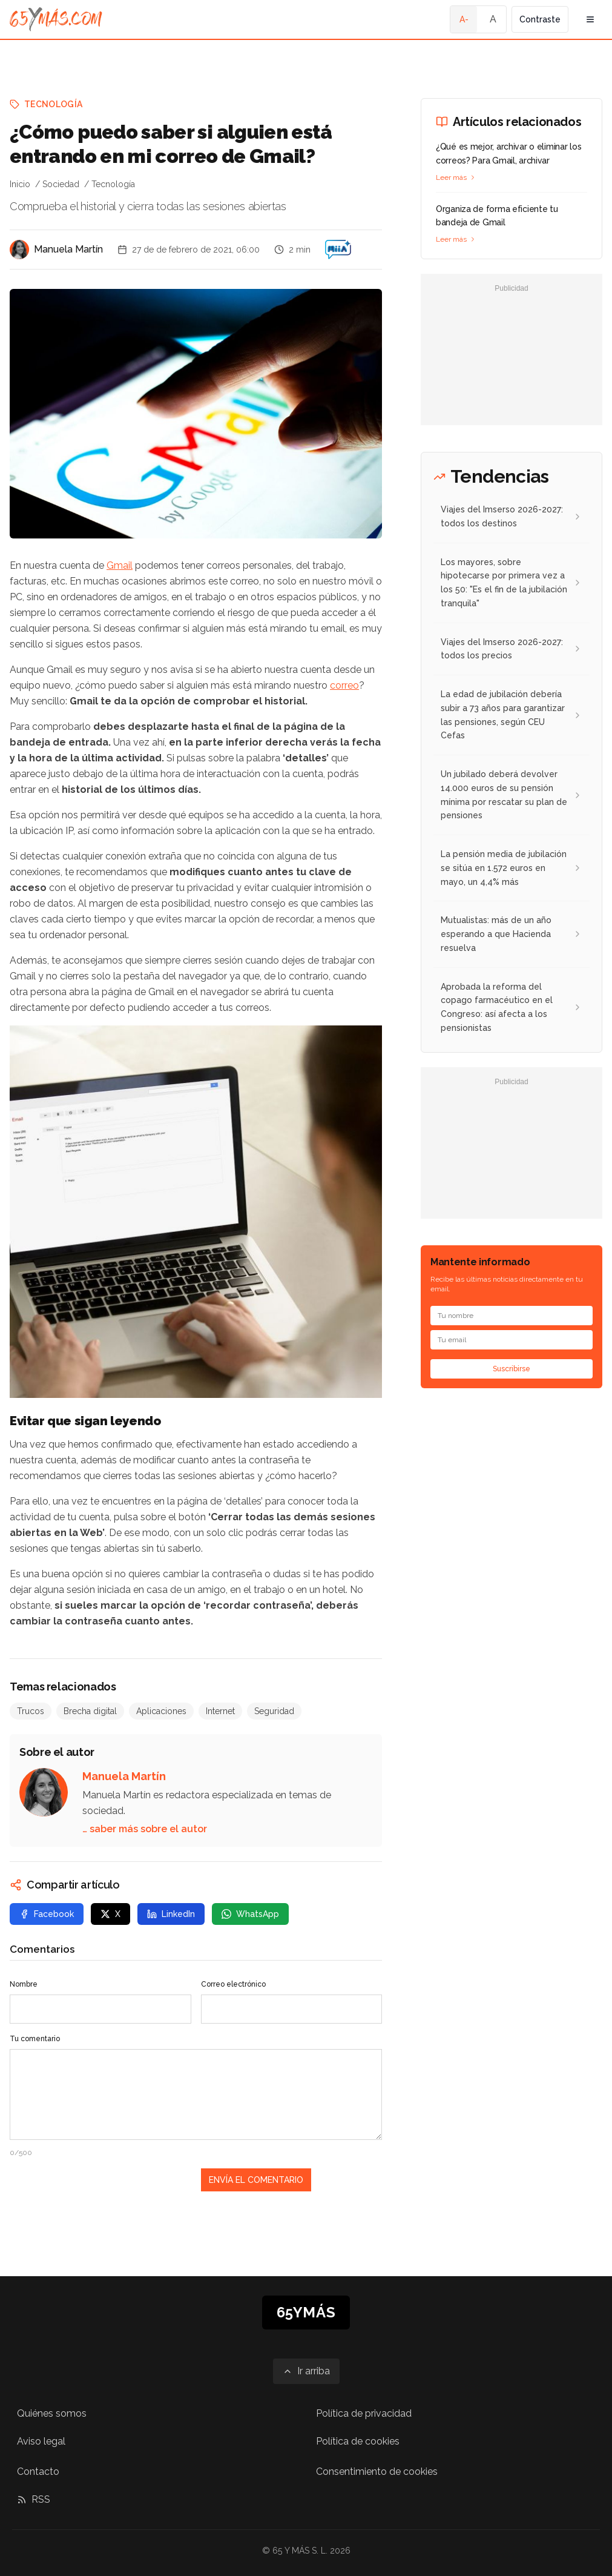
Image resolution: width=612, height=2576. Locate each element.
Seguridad (274, 1711)
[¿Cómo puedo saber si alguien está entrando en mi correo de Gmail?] (338, 249)
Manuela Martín (68, 249)
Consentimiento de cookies (377, 2471)
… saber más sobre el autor (144, 1829)
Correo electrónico (233, 1984)
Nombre (24, 1984)
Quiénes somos (52, 2413)
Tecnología (53, 104)
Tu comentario (35, 2039)
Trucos (30, 1711)
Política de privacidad (364, 2413)
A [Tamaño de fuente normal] (493, 19)
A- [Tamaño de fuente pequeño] (464, 19)
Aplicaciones (161, 1711)
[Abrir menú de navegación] (590, 19)
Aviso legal (41, 2441)
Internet (220, 1711)
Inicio (20, 184)
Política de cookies (358, 2441)
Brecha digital (90, 1711)
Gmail (120, 565)
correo (344, 685)
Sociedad (60, 184)
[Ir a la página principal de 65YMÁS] (56, 19)
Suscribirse (511, 1369)
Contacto (38, 2471)
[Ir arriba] (306, 2371)
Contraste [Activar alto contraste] (540, 19)
